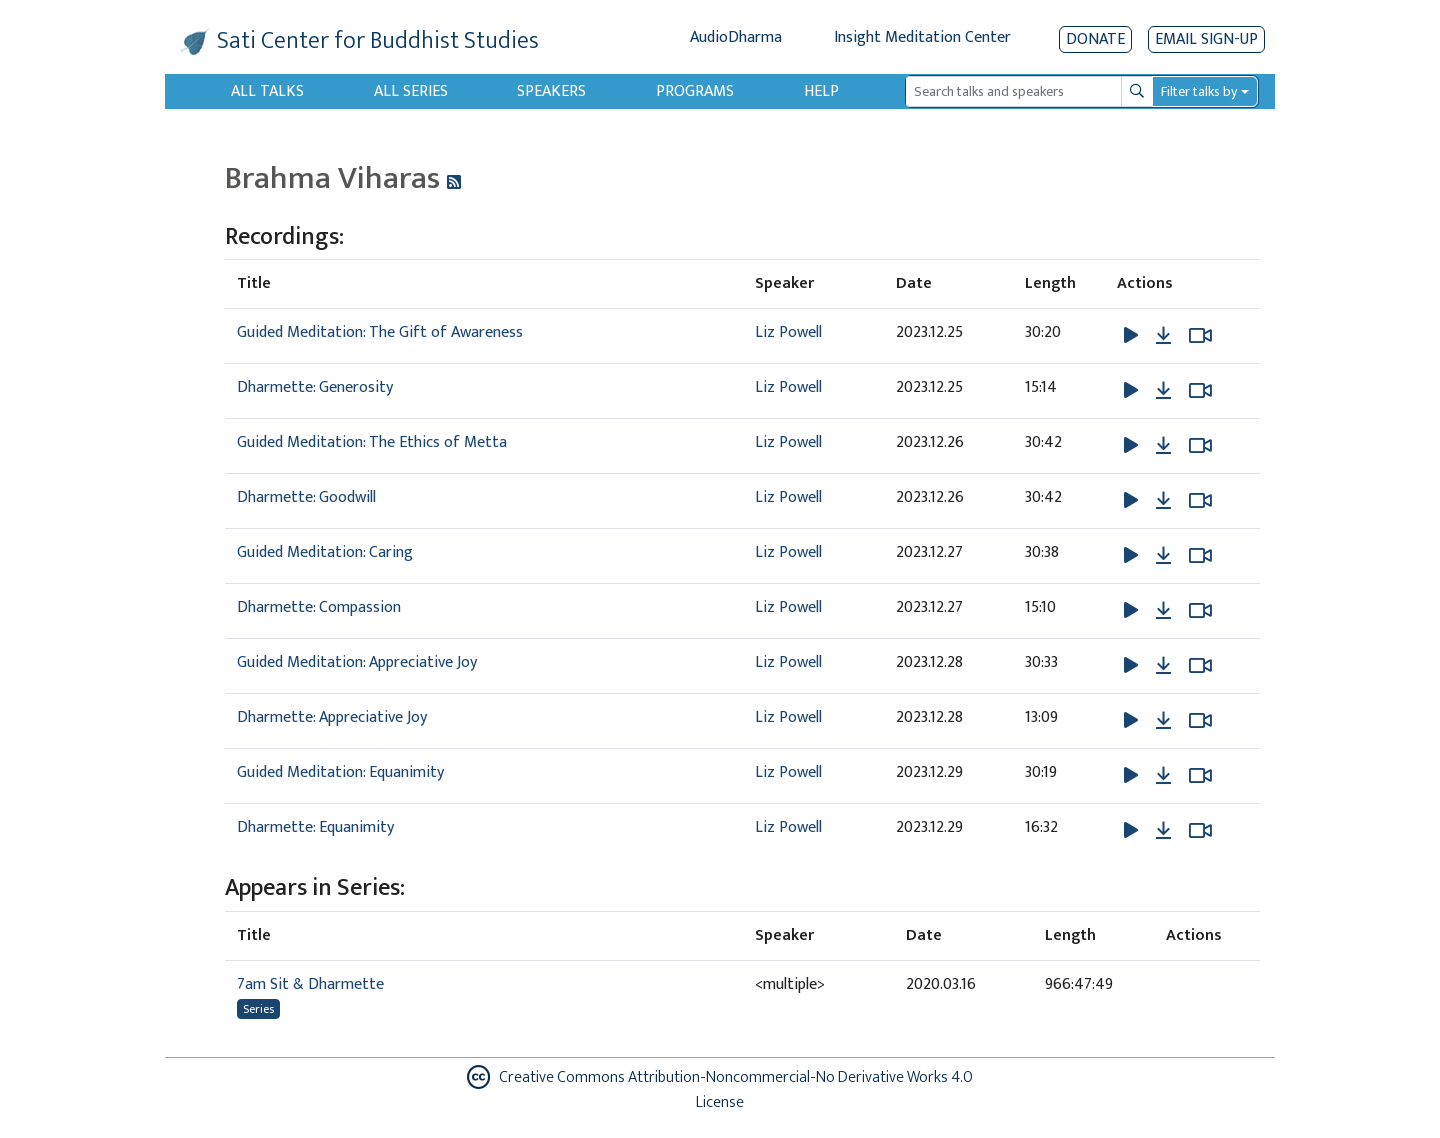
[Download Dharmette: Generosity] (1163, 391)
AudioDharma (736, 37)
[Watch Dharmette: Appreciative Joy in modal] (1200, 721)
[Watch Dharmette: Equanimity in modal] (1200, 831)
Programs (695, 91)
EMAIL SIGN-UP (1206, 39)
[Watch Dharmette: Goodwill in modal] (1200, 501)
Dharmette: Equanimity (315, 827)
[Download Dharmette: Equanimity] (1163, 831)
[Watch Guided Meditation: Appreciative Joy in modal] (1200, 666)
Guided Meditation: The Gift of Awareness (380, 332)
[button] (1133, 335)
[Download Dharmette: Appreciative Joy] (1163, 721)
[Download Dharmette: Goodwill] (1163, 501)
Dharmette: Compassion (319, 607)
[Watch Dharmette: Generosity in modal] (1200, 391)
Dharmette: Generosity (315, 387)
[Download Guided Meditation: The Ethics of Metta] (1163, 446)
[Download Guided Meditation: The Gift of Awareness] (1163, 336)
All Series (411, 91)
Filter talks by (1199, 91)
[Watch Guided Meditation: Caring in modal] (1200, 556)
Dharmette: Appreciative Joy (332, 717)
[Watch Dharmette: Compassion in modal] (1200, 611)
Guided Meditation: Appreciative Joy (357, 662)
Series (258, 1009)
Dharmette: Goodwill (306, 497)
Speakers (551, 91)
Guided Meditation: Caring (325, 552)
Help (821, 91)
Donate (1095, 39)
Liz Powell (788, 332)
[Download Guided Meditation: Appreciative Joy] (1163, 666)
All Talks (267, 91)
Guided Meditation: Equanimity (340, 772)
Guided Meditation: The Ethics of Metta (372, 442)
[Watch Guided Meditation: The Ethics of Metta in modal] (1200, 446)
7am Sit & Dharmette (310, 984)
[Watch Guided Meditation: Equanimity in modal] (1200, 776)
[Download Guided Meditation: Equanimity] (1163, 776)
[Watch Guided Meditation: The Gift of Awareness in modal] (1200, 336)
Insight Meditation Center (922, 37)
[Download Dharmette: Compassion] (1163, 611)
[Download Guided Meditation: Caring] (1163, 556)
